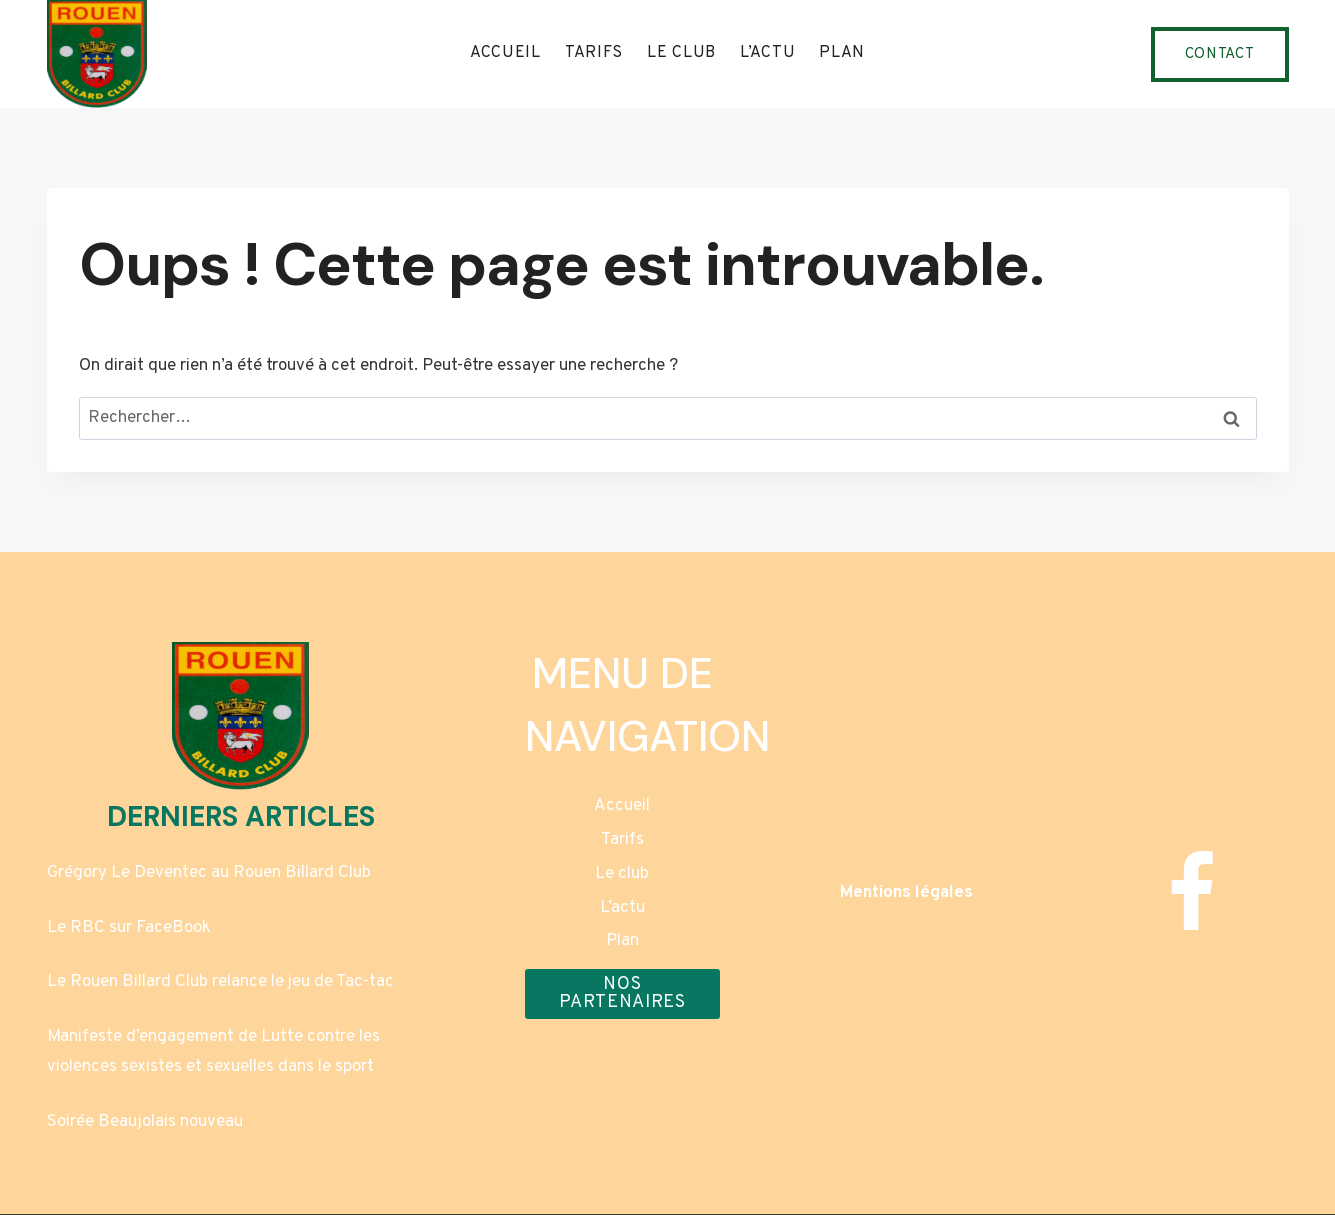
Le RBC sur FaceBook (129, 928)
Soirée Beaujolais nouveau (145, 1122)
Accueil (505, 53)
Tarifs (594, 53)
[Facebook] (1191, 893)
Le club (681, 53)
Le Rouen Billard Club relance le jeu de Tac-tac (220, 982)
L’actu (767, 53)
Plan (842, 53)
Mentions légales (906, 893)
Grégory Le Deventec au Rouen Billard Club (209, 873)
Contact (1220, 54)
